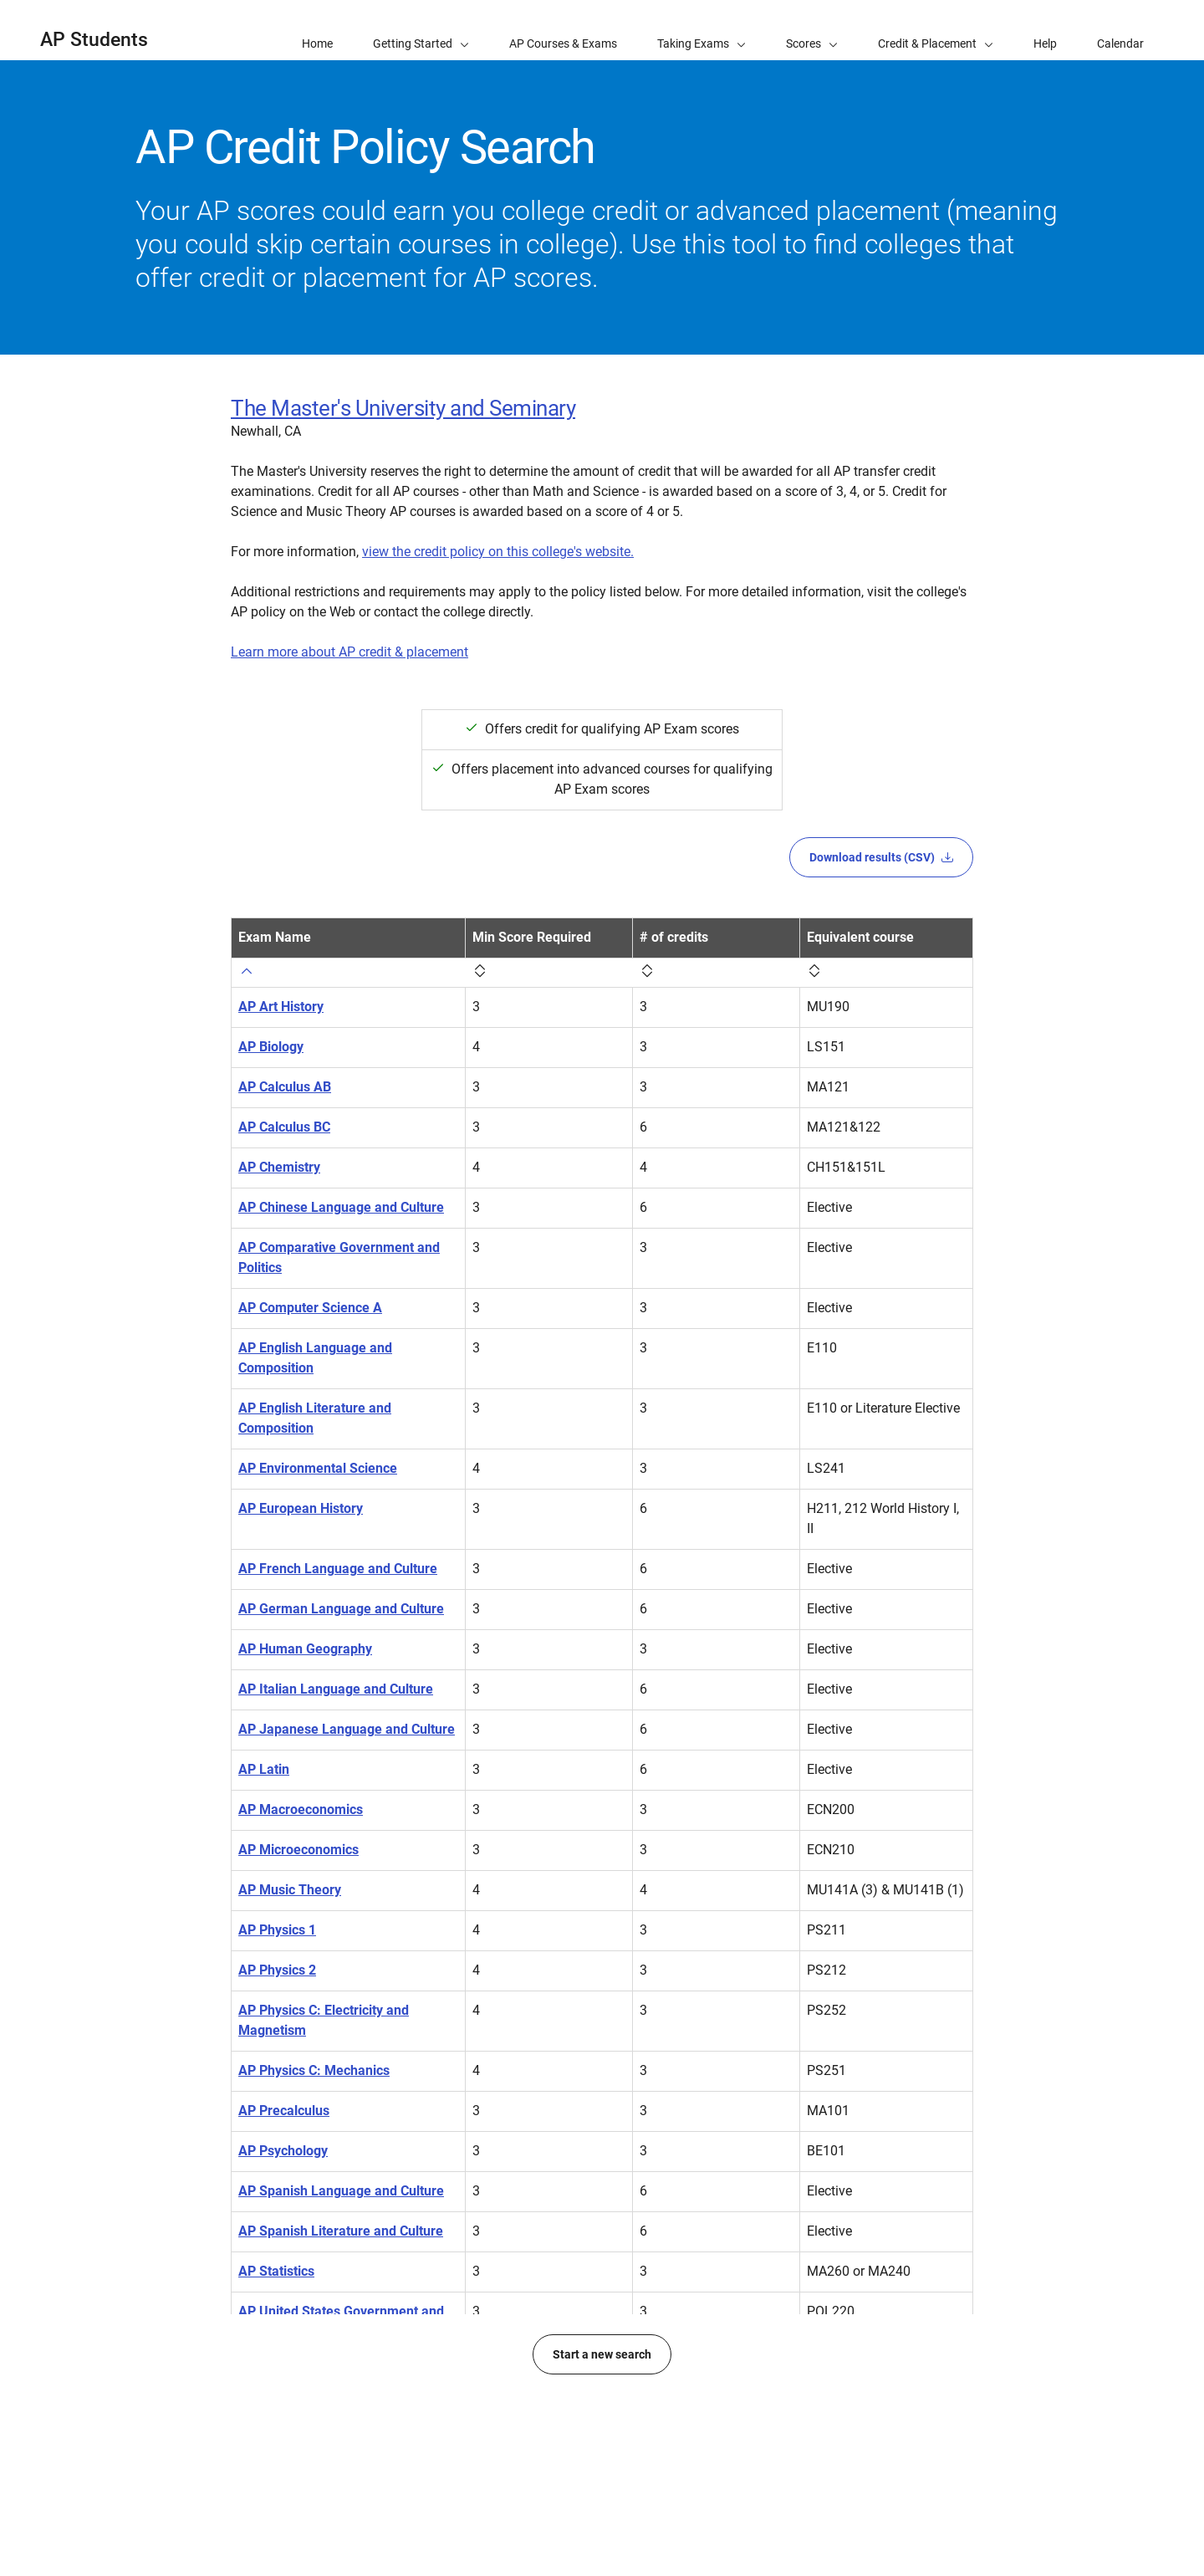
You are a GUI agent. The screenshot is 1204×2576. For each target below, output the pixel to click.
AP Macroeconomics (300, 1809)
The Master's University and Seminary (403, 408)
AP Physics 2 (277, 1970)
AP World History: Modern (316, 2412)
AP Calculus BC (284, 1127)
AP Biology (271, 1047)
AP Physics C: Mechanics (314, 2070)
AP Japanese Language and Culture (346, 1729)
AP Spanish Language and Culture (341, 2191)
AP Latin (263, 1769)
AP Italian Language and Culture (335, 1689)
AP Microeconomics (298, 1850)
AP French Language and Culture (337, 1569)
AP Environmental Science (317, 1468)
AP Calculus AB (284, 1087)
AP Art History (281, 1007)
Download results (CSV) (881, 857)
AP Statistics (276, 2271)
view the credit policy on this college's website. (498, 552)
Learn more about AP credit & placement (349, 652)
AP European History (300, 1508)
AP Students (94, 39)
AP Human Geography (305, 1649)
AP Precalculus (283, 2111)
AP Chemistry (279, 1167)
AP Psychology (283, 2151)
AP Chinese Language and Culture (341, 1207)
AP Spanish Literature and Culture (340, 2231)
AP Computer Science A (310, 1308)
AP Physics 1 (277, 1930)
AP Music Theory (289, 1890)
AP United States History (312, 2371)
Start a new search (602, 2495)
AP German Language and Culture (341, 1609)
